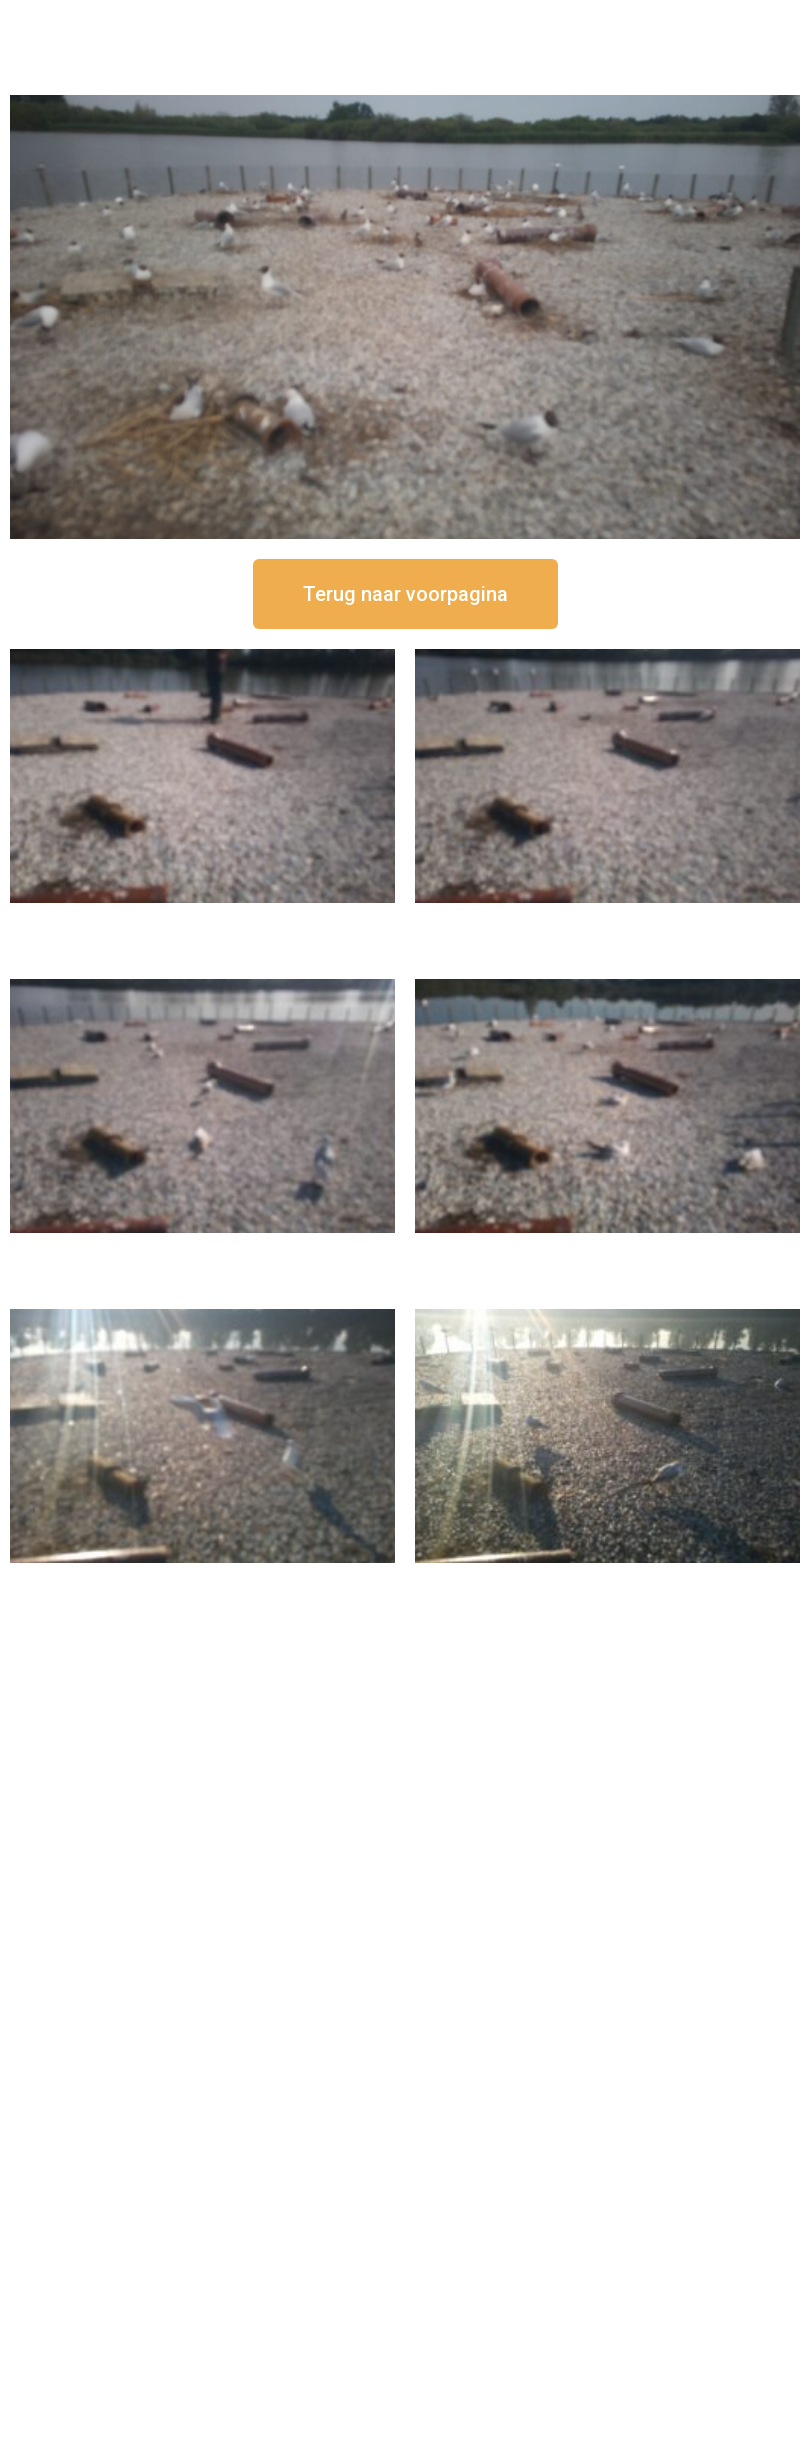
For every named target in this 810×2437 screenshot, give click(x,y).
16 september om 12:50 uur (203, 919)
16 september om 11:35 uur (203, 1249)
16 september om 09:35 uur (203, 1579)
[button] (405, 594)
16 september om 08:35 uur (608, 1579)
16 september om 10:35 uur (608, 1249)
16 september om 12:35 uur (608, 919)
